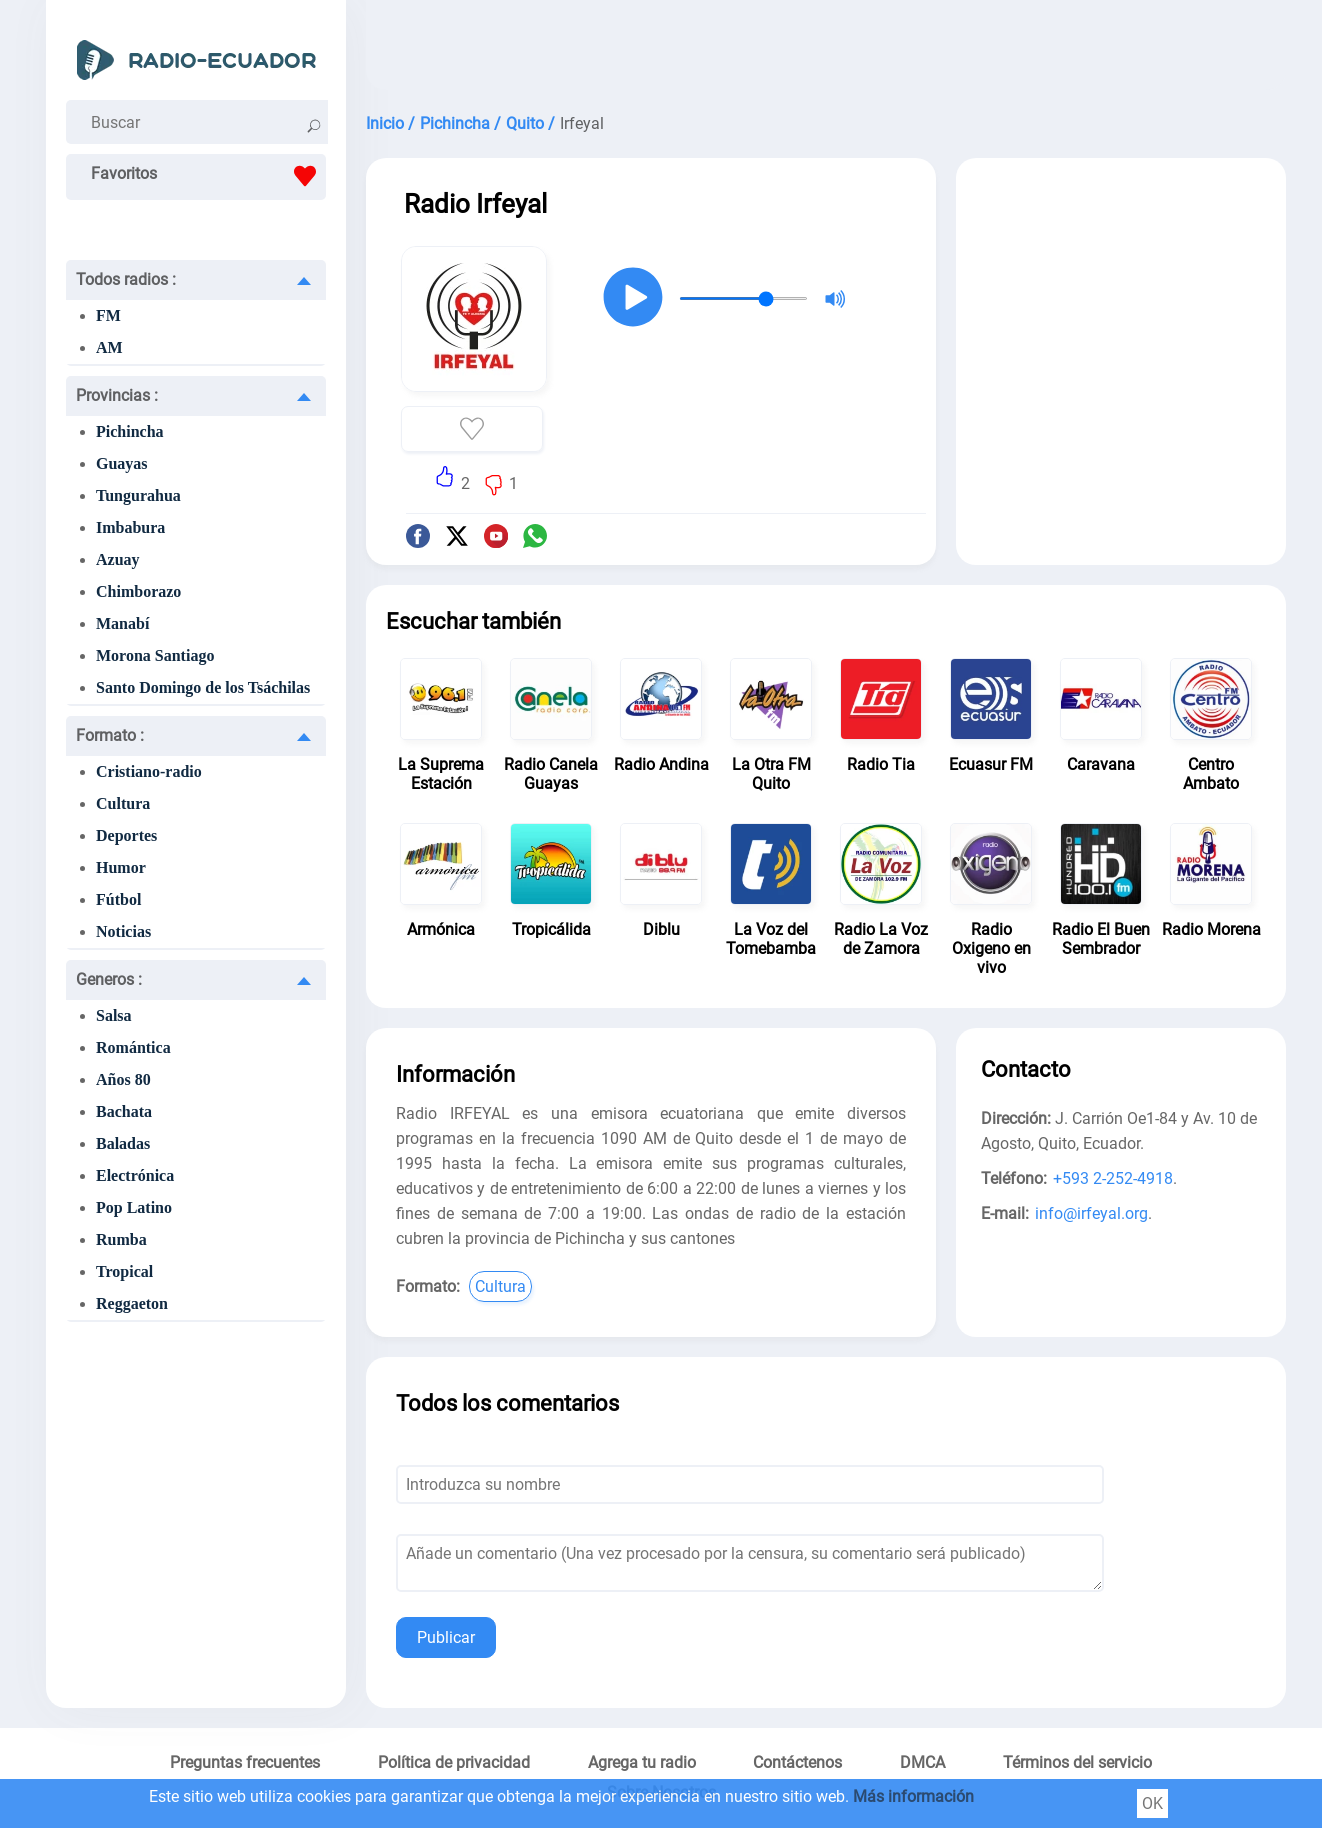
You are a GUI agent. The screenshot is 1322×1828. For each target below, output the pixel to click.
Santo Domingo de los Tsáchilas (203, 687)
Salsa (114, 1015)
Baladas (123, 1143)
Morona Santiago (155, 655)
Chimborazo (138, 591)
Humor (121, 867)
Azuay (118, 559)
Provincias (117, 395)
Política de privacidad (454, 1762)
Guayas (122, 463)
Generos (109, 979)
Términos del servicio (1077, 1762)
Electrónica (135, 1175)
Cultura (123, 803)
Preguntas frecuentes (245, 1762)
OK (1152, 1803)
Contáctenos (797, 1762)
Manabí (122, 623)
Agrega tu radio (642, 1762)
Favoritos (208, 176)
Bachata (124, 1111)
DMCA (922, 1762)
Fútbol (118, 899)
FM (108, 315)
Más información (913, 1796)
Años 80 (123, 1079)
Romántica (133, 1047)
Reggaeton (132, 1303)
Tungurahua (138, 495)
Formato (110, 735)
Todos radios (126, 279)
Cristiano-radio (149, 771)
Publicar (446, 1637)
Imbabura (130, 527)
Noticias (123, 931)
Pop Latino (134, 1207)
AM (109, 347)
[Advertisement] (826, 50)
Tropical (124, 1271)
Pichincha (130, 431)
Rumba (121, 1239)
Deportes (126, 835)
